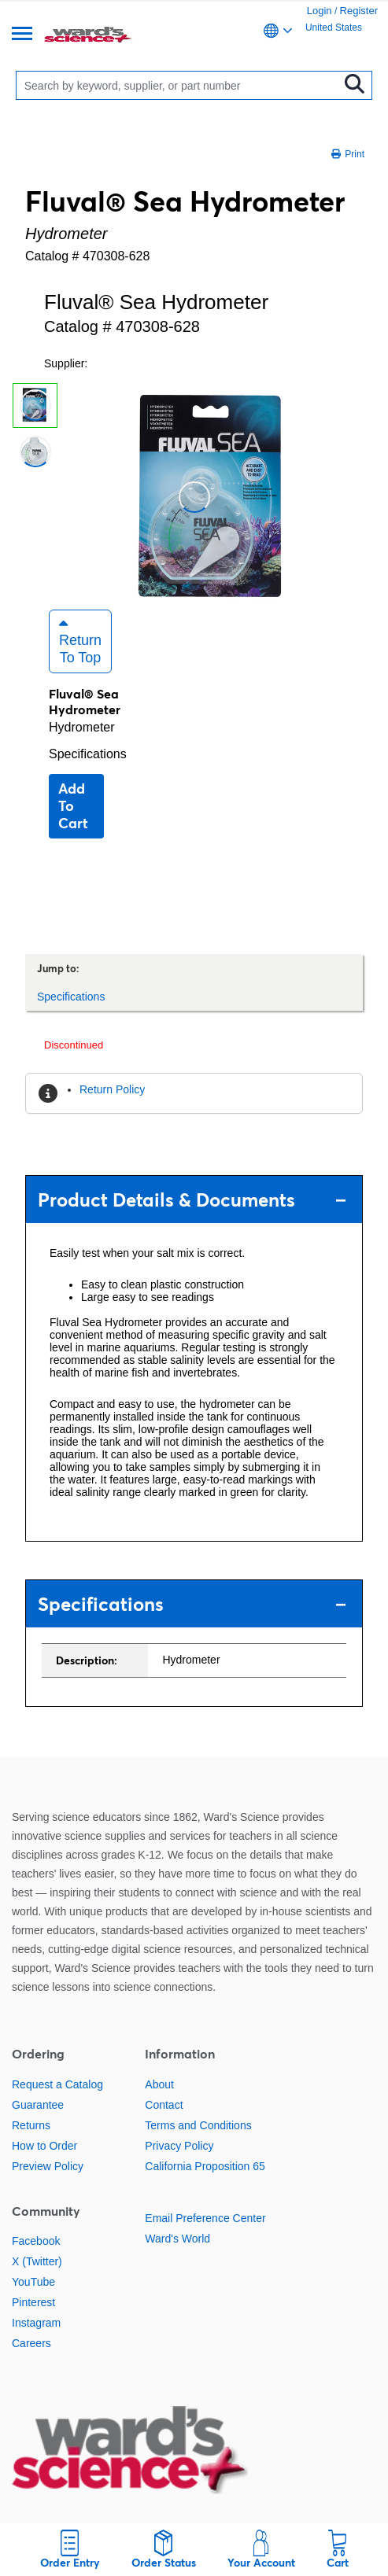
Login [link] (319, 11)
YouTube (33, 2282)
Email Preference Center (205, 2218)
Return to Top (80, 641)
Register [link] (359, 11)
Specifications (88, 754)
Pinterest (33, 2302)
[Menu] (22, 35)
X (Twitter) (37, 2261)
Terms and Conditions (198, 2125)
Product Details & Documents (192, 1199)
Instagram (36, 2322)
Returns (31, 2125)
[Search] (181, 85)
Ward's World (177, 2238)
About (159, 2084)
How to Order (44, 2145)
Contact (164, 2105)
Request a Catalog (57, 2084)
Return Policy (112, 1089)
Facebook (36, 2241)
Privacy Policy (179, 2145)
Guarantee (38, 2105)
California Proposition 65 (205, 2166)
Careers (31, 2343)
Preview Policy (47, 2166)
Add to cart (73, 805)
